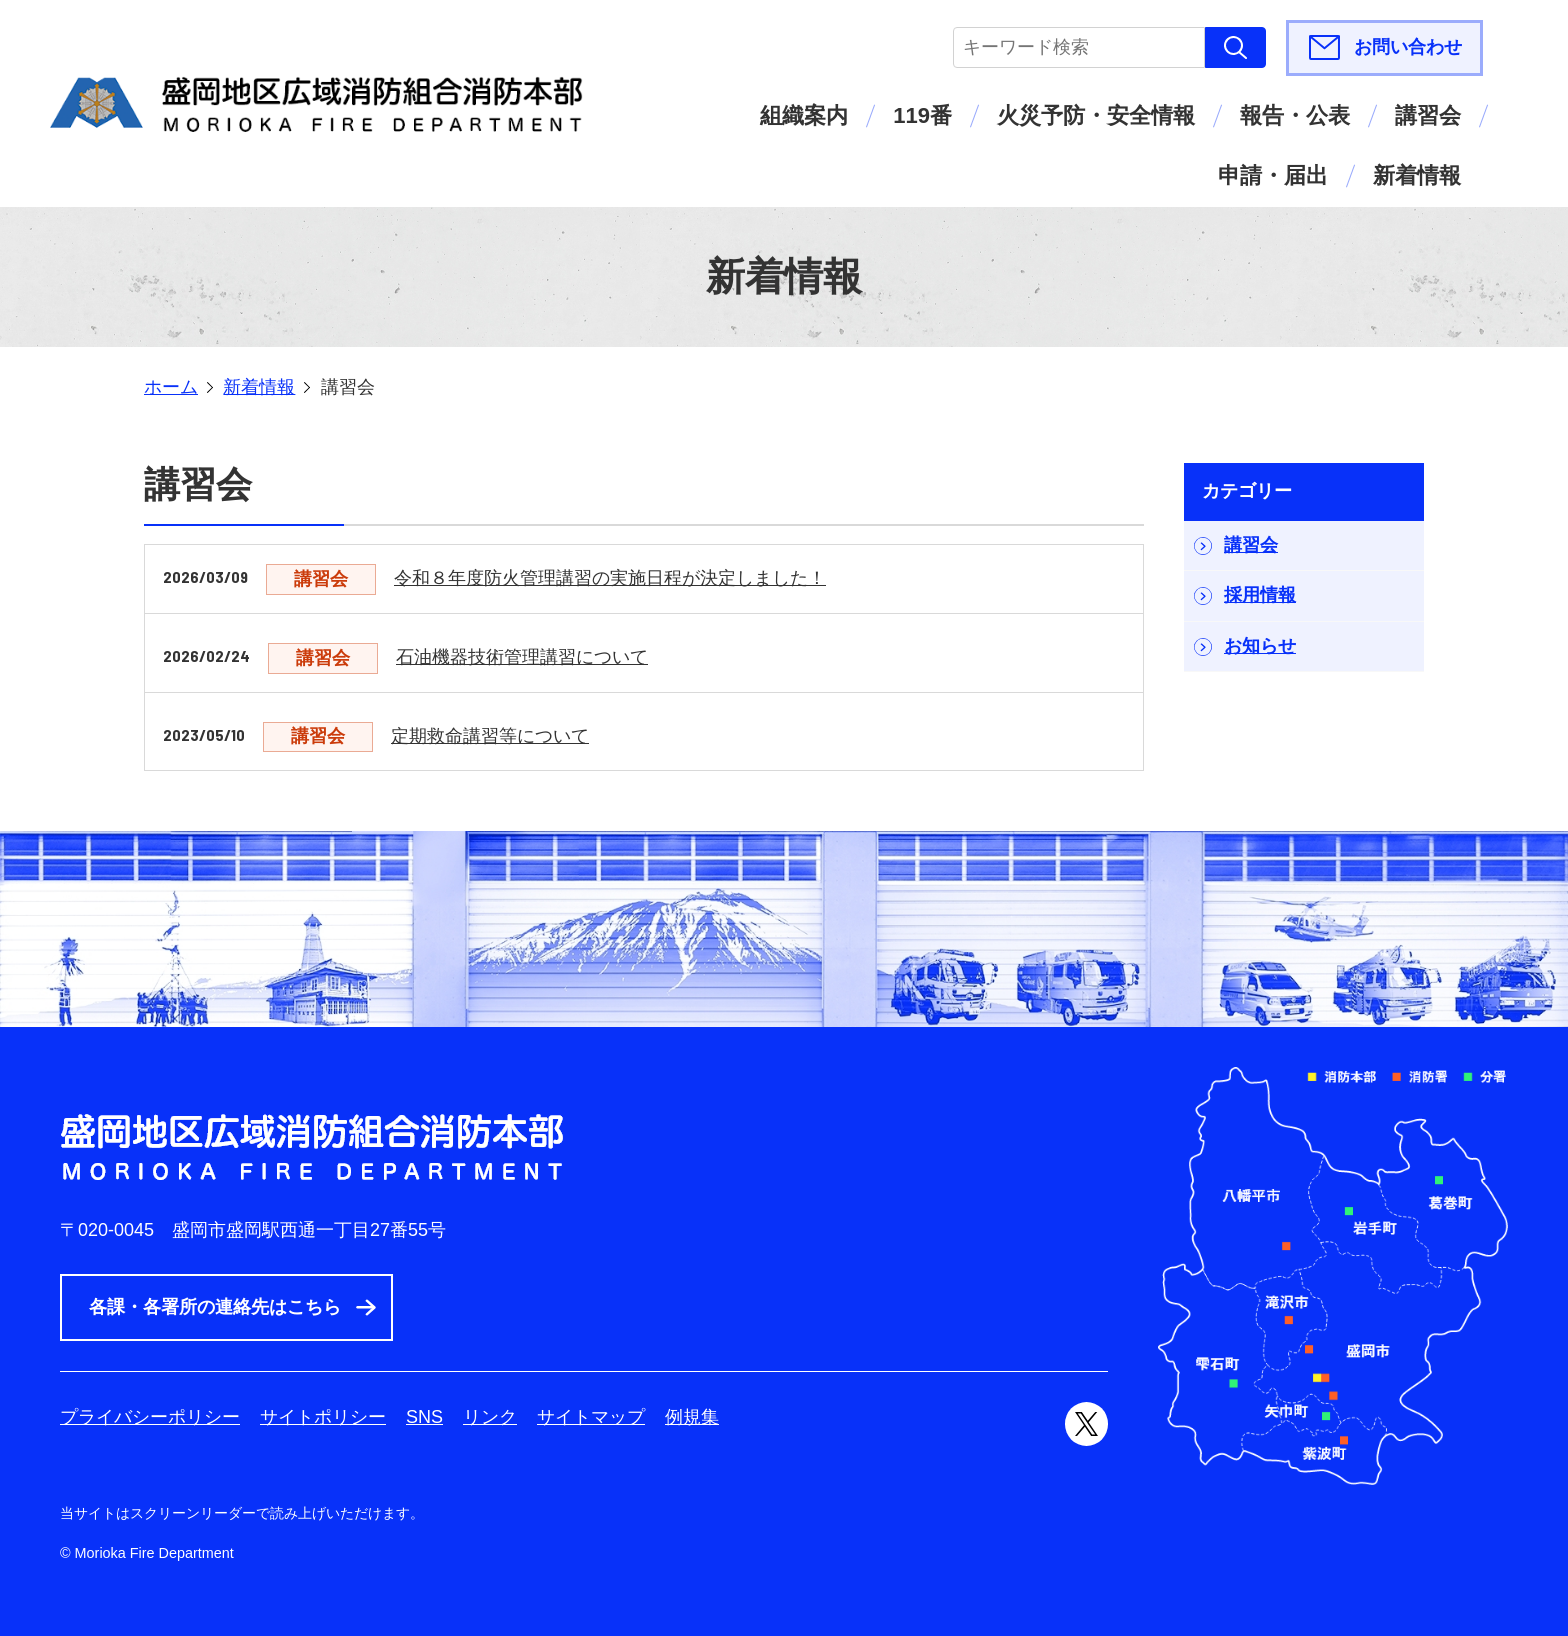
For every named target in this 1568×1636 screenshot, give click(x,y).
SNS (424, 1417)
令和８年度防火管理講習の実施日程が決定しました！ (610, 578)
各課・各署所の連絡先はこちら (215, 1307)
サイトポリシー (323, 1417)
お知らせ (1260, 646)
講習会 (1428, 115)
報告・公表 (1295, 115)
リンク (490, 1417)
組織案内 (804, 115)
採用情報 (1260, 595)
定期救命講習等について (490, 736)
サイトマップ (591, 1417)
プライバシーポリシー (150, 1417)
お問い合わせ (1408, 47)
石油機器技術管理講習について (522, 657)
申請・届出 (1273, 175)
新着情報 (1417, 175)
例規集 (692, 1417)
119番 (922, 115)
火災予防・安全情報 (1096, 115)
